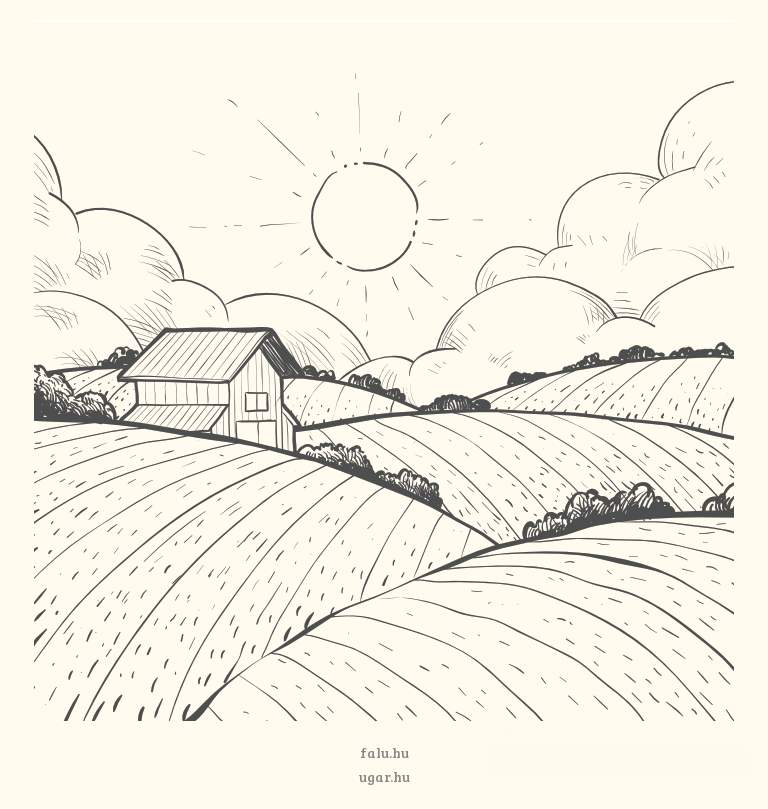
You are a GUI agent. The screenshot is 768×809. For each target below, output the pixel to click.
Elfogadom (598, 761)
